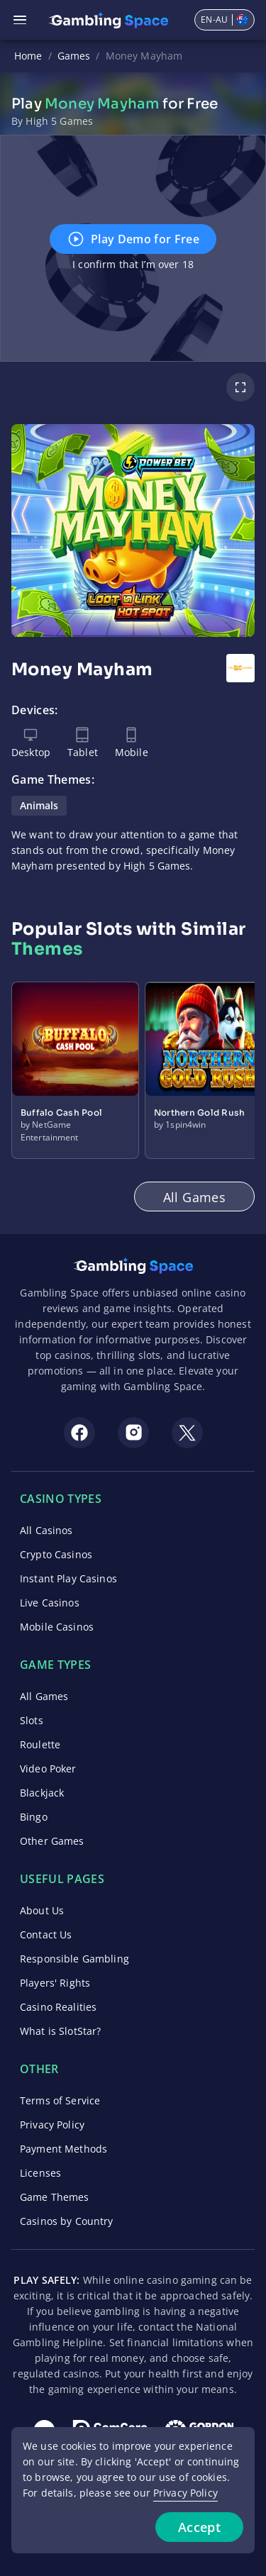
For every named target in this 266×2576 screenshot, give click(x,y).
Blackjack (42, 1792)
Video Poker (48, 1768)
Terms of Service (60, 2100)
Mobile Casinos (57, 1626)
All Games (44, 1696)
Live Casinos (49, 1602)
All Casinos (46, 1530)
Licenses (40, 2173)
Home (28, 55)
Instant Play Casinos (68, 1578)
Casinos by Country (66, 2221)
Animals (39, 805)
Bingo (34, 1816)
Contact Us (46, 1934)
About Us (42, 1910)
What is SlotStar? (60, 2031)
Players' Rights (55, 1982)
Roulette (40, 1744)
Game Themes (54, 2197)
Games (74, 55)
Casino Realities (58, 2007)
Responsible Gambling (74, 1958)
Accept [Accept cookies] (199, 2527)
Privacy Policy (52, 2124)
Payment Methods (63, 2148)
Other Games (52, 1841)
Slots (31, 1720)
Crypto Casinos (56, 1554)
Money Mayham (144, 55)
